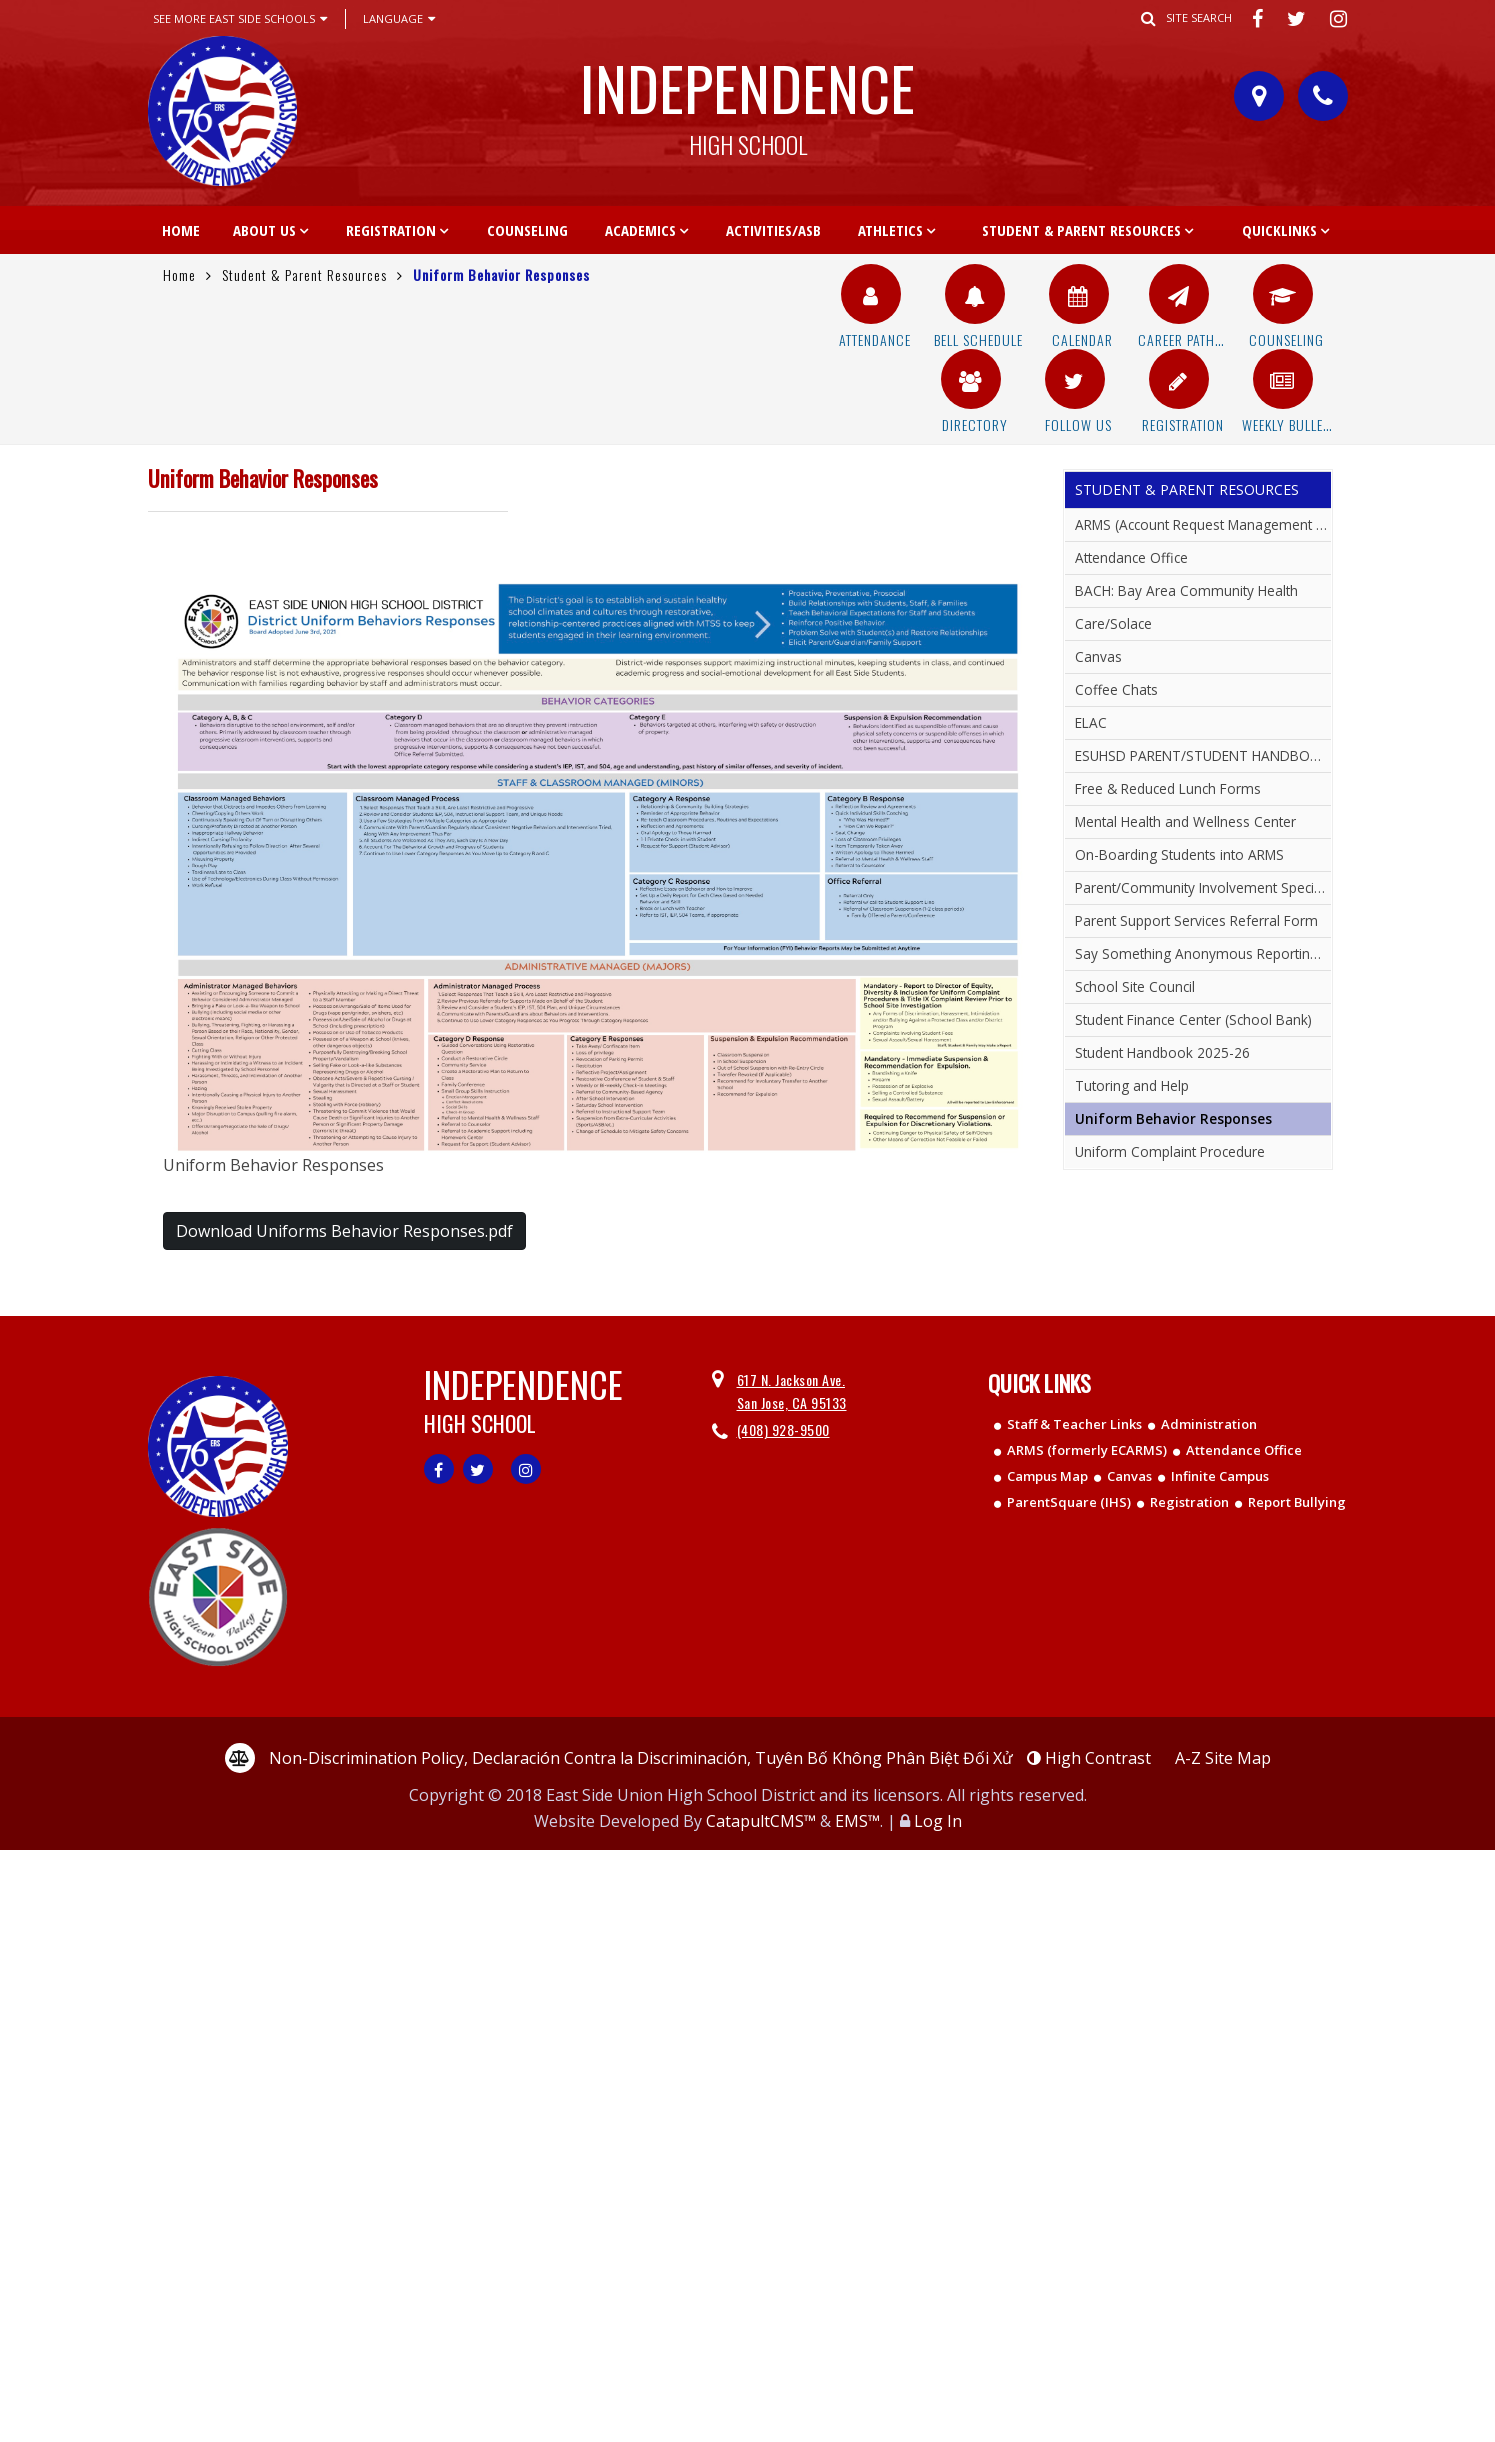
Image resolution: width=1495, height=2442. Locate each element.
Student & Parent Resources (1081, 230)
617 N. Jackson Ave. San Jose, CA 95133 (792, 1390)
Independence (748, 99)
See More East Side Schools (240, 19)
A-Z (1223, 1758)
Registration (391, 230)
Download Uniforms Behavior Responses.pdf (344, 1231)
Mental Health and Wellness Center (1185, 821)
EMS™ (857, 1821)
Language (399, 19)
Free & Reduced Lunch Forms (1168, 788)
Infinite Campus (1220, 1476)
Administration (1209, 1424)
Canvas (1098, 656)
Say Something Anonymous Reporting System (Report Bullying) (1203, 953)
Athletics (890, 230)
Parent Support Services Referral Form (1196, 920)
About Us (264, 230)
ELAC (1091, 722)
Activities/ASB (773, 230)
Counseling (527, 230)
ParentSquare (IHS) (1069, 1502)
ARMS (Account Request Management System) (1203, 524)
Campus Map (1047, 1476)
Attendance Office (1131, 557)
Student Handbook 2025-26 (1162, 1052)
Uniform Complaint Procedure (1170, 1151)
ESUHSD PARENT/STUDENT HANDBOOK (1202, 755)
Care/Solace (1113, 623)
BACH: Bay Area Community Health (1186, 590)
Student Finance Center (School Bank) (1193, 1019)
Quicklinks (1279, 230)
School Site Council (1135, 986)
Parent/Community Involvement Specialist (1203, 887)
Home (181, 230)
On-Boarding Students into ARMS (1179, 854)
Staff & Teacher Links (1074, 1424)
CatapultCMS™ (761, 1821)
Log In (938, 1821)
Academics (640, 230)
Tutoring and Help (1132, 1085)
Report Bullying (1297, 1502)
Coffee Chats (1116, 689)
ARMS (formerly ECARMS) (1087, 1450)
